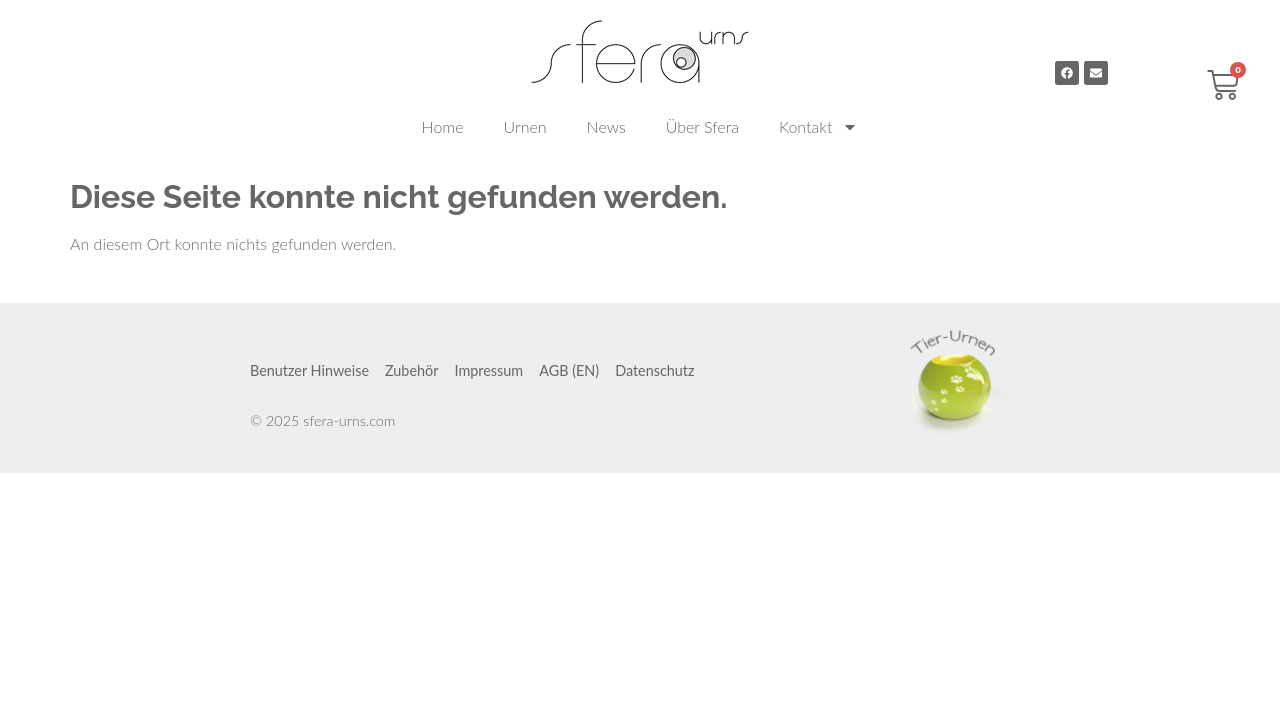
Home (443, 126)
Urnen (525, 126)
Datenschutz (654, 370)
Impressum (488, 370)
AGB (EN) (569, 370)
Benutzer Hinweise (309, 370)
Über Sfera (702, 126)
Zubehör (411, 370)
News (606, 126)
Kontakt (818, 127)
